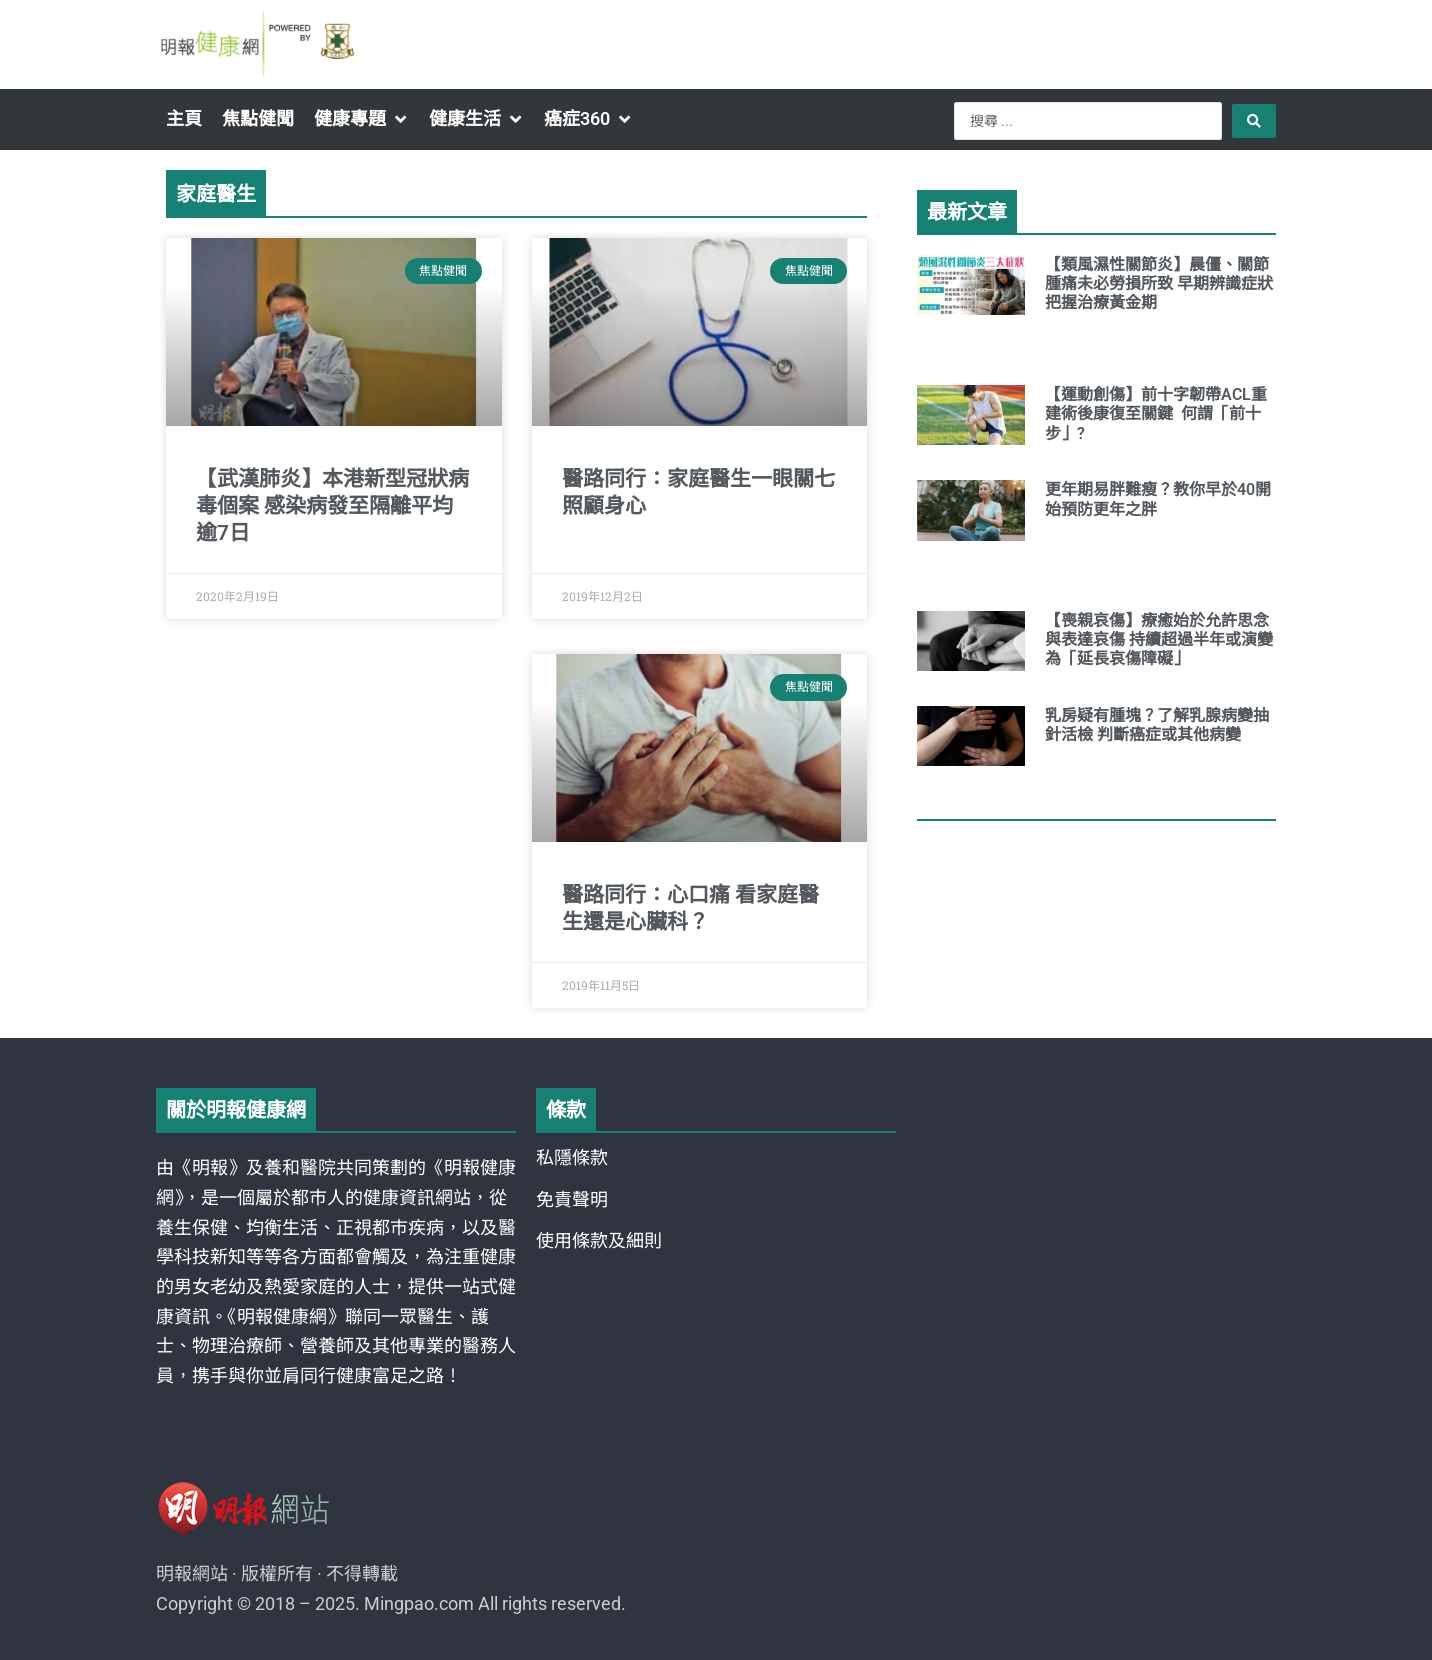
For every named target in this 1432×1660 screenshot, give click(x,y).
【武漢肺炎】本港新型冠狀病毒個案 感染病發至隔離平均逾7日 (332, 506)
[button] (361, 119)
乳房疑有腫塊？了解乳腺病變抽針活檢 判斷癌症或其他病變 (1157, 725)
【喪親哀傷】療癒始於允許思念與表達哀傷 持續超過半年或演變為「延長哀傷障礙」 (1159, 639)
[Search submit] (1254, 121)
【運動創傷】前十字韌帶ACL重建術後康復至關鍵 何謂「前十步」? (1156, 413)
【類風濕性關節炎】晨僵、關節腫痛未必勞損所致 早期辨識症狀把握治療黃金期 (1159, 283)
